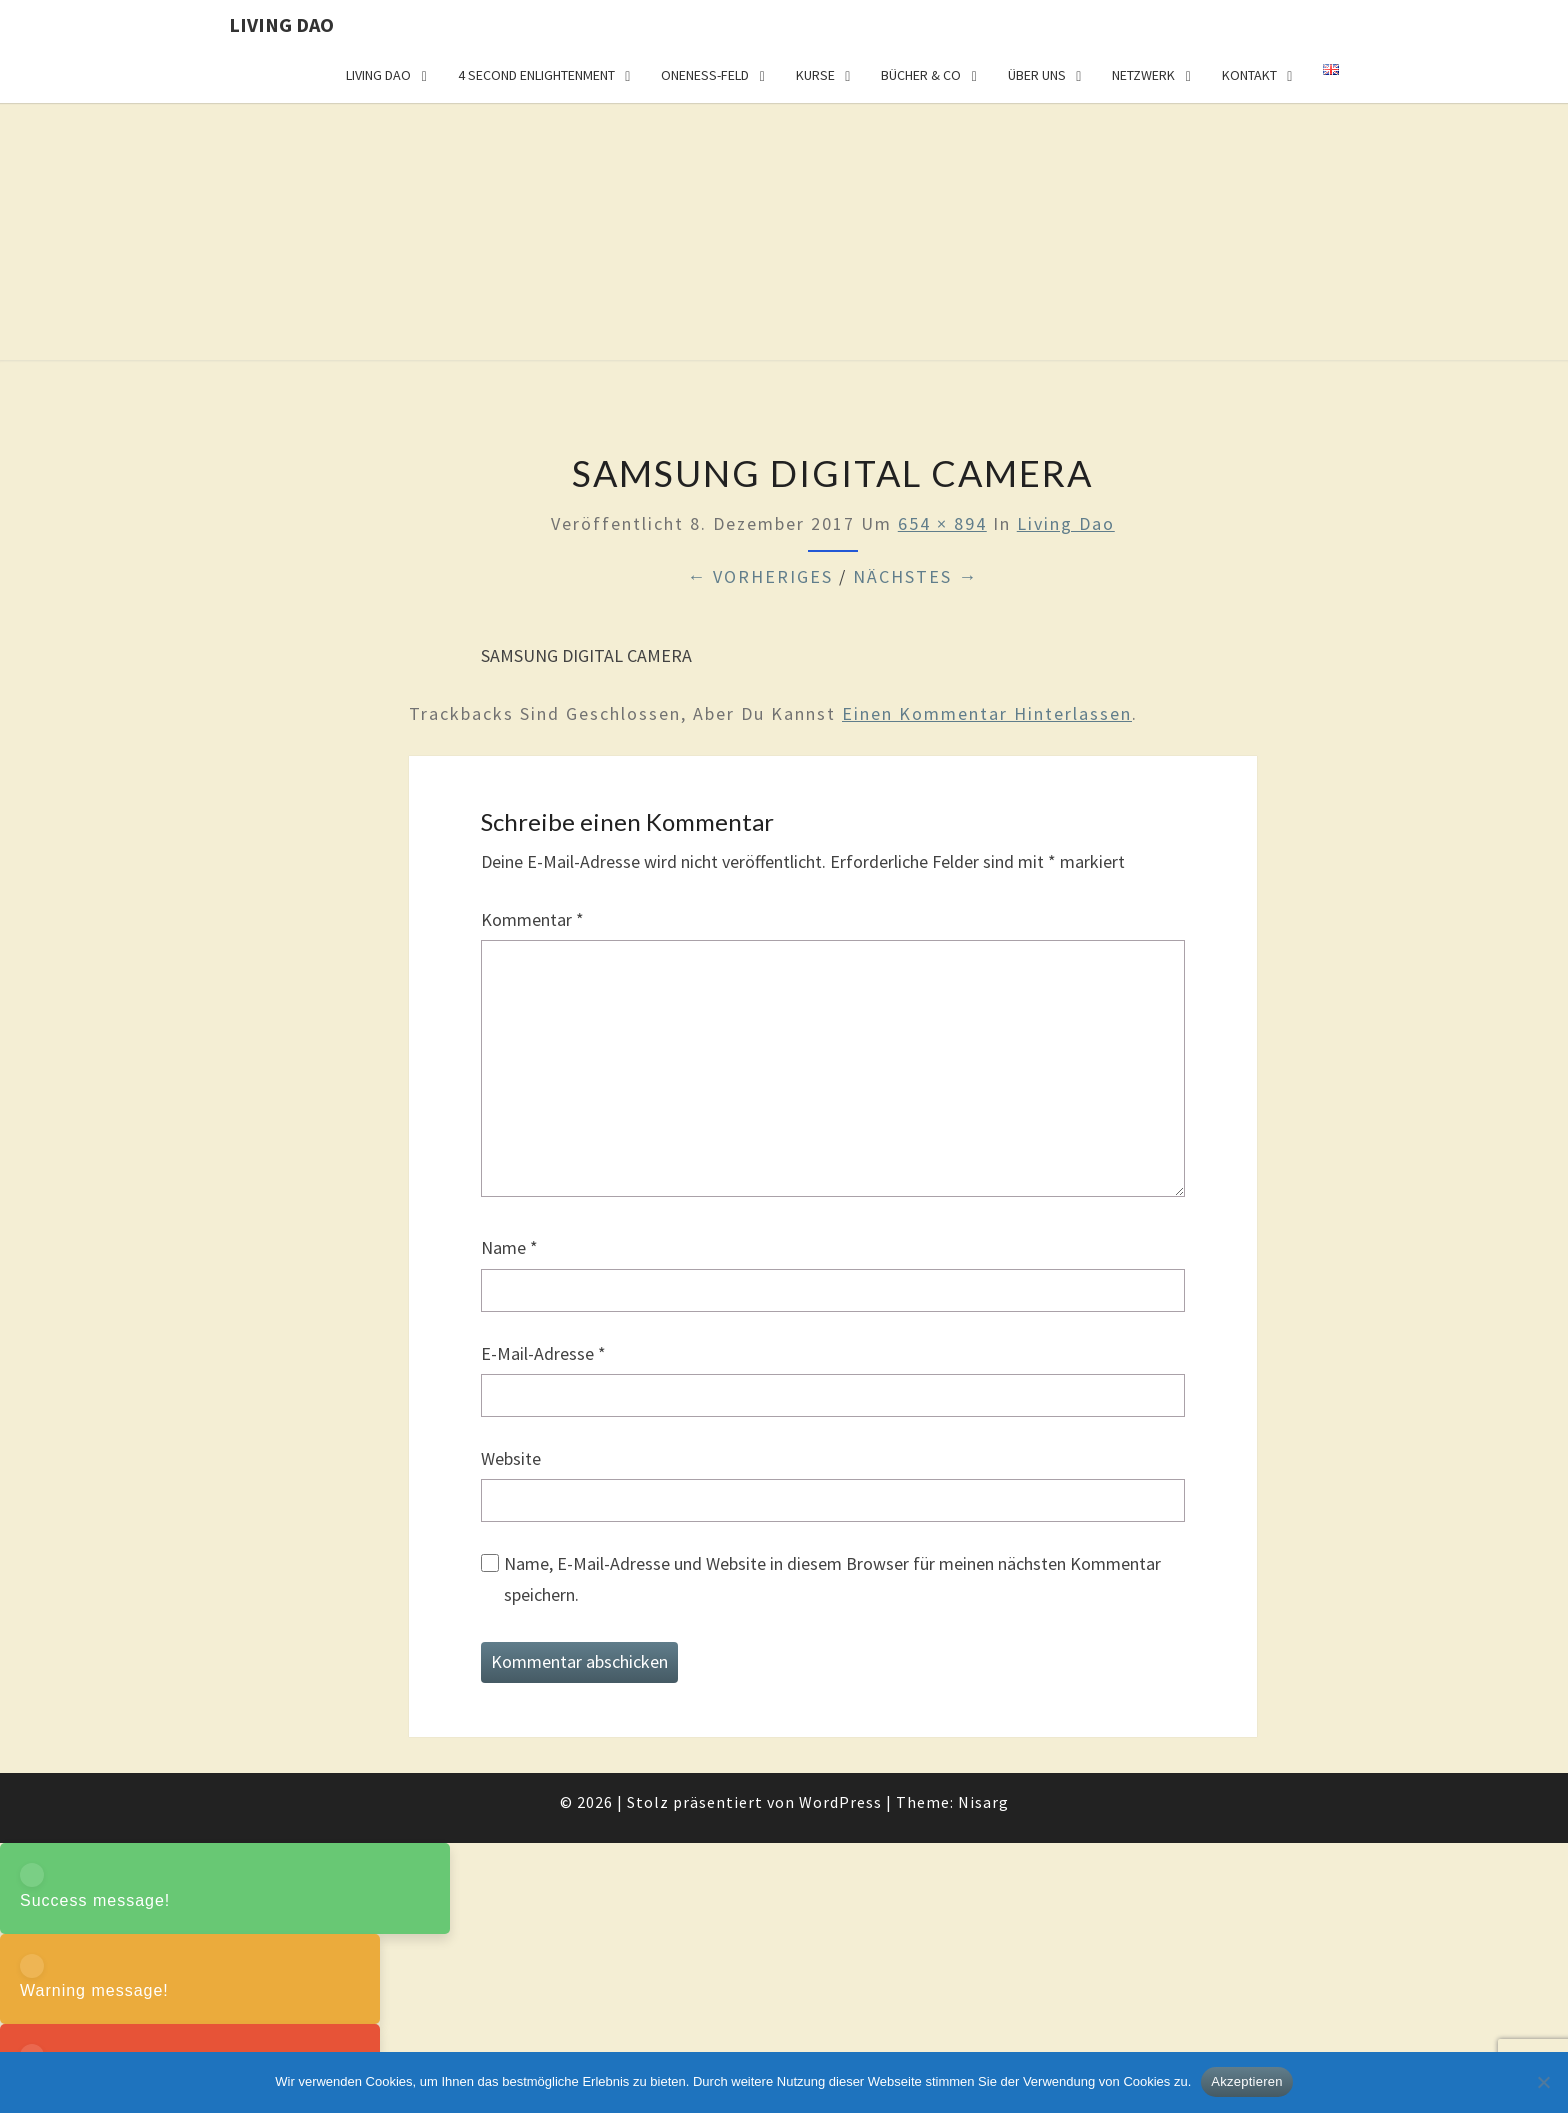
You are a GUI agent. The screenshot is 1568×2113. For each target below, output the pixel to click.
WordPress (840, 1802)
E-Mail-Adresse (543, 1353)
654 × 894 (942, 523)
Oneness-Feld (705, 75)
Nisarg (983, 1802)
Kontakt (1249, 75)
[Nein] (1543, 2082)
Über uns (1037, 75)
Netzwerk (1143, 75)
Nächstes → (915, 576)
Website (511, 1458)
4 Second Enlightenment (536, 75)
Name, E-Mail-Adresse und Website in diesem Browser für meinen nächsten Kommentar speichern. (832, 1579)
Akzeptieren (1246, 2081)
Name (509, 1247)
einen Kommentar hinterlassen (987, 713)
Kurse (815, 75)
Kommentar (532, 919)
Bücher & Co (921, 75)
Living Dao (281, 24)
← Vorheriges (760, 576)
